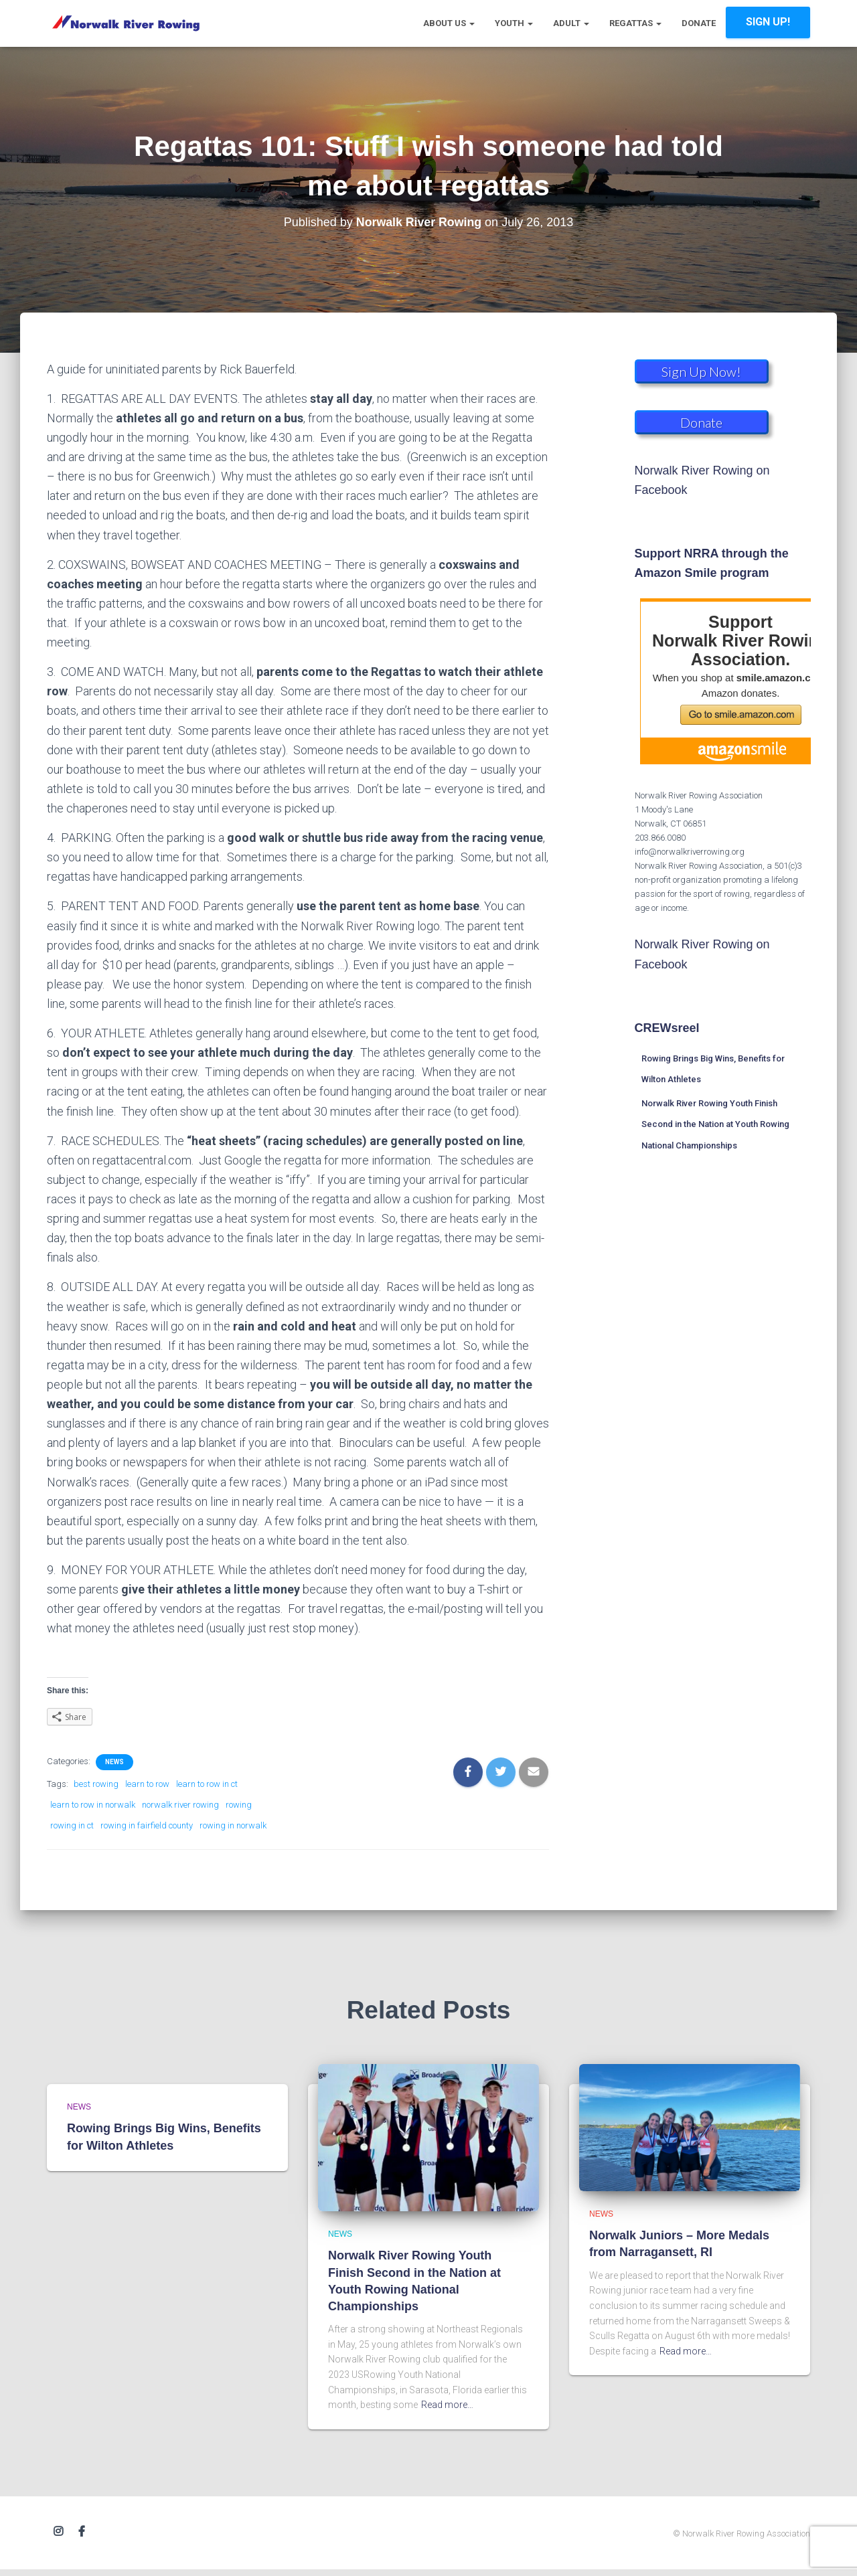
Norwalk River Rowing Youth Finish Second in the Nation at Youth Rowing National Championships (715, 1124)
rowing (239, 1805)
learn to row (147, 1784)
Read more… (447, 2404)
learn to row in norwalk (92, 1805)
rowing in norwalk (233, 1825)
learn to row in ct (207, 1784)
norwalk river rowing (180, 1805)
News (114, 1762)
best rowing (96, 1784)
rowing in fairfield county (146, 1825)
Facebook (82, 2531)
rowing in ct (72, 1825)
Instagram (58, 2531)
